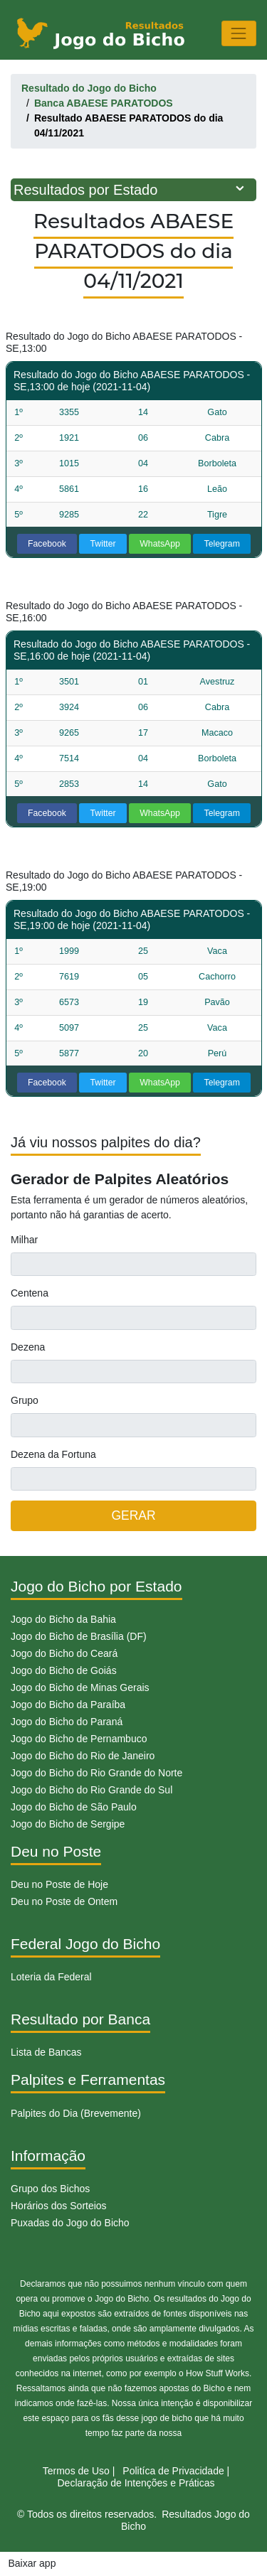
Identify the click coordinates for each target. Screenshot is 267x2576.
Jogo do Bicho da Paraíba (68, 1704)
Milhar (24, 1239)
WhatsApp (160, 544)
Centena (29, 1293)
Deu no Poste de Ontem (64, 1901)
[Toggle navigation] (238, 33)
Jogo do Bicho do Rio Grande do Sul (91, 1790)
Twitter (103, 544)
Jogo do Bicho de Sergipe (68, 1824)
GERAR (133, 1515)
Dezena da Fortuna (53, 1454)
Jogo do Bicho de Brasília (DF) (79, 1636)
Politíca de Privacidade (173, 2470)
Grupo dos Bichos (50, 2188)
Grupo (24, 1400)
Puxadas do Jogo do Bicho (70, 2222)
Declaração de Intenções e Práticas (135, 2483)
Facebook (47, 544)
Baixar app (32, 2563)
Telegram (222, 544)
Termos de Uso (76, 2470)
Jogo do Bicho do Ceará (64, 1653)
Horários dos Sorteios (59, 2205)
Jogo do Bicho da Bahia (63, 1619)
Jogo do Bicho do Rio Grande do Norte (96, 1772)
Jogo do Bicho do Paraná (66, 1721)
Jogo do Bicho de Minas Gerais (80, 1687)
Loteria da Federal (51, 1976)
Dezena (28, 1347)
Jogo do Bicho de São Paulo (74, 1807)
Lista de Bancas (46, 2052)
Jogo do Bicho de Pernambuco (79, 1738)
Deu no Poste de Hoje (59, 1884)
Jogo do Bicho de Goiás (64, 1670)
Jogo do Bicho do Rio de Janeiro (83, 1755)
